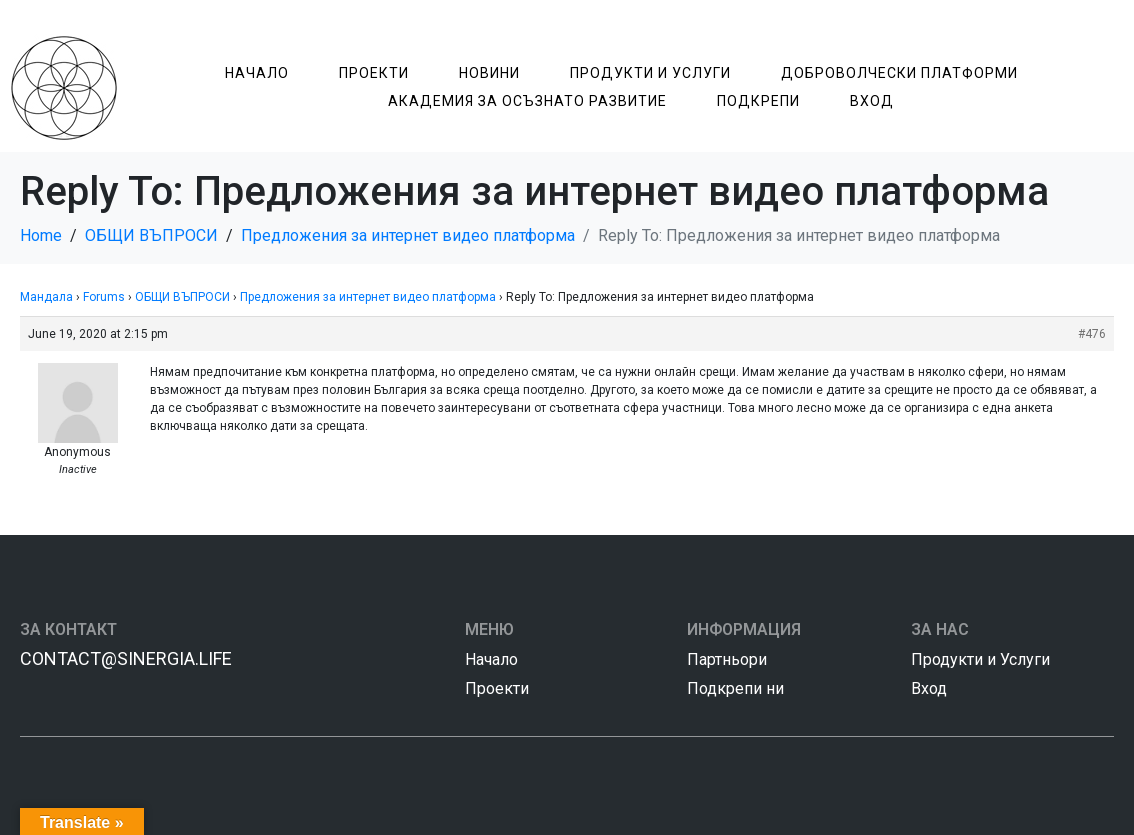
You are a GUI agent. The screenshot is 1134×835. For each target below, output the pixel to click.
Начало (257, 73)
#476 (1092, 334)
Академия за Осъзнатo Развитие (527, 101)
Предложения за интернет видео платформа (368, 297)
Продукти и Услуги (650, 73)
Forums (104, 297)
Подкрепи (758, 101)
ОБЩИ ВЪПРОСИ (182, 297)
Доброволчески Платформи (899, 73)
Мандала (46, 297)
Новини (489, 73)
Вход (872, 101)
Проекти (374, 73)
